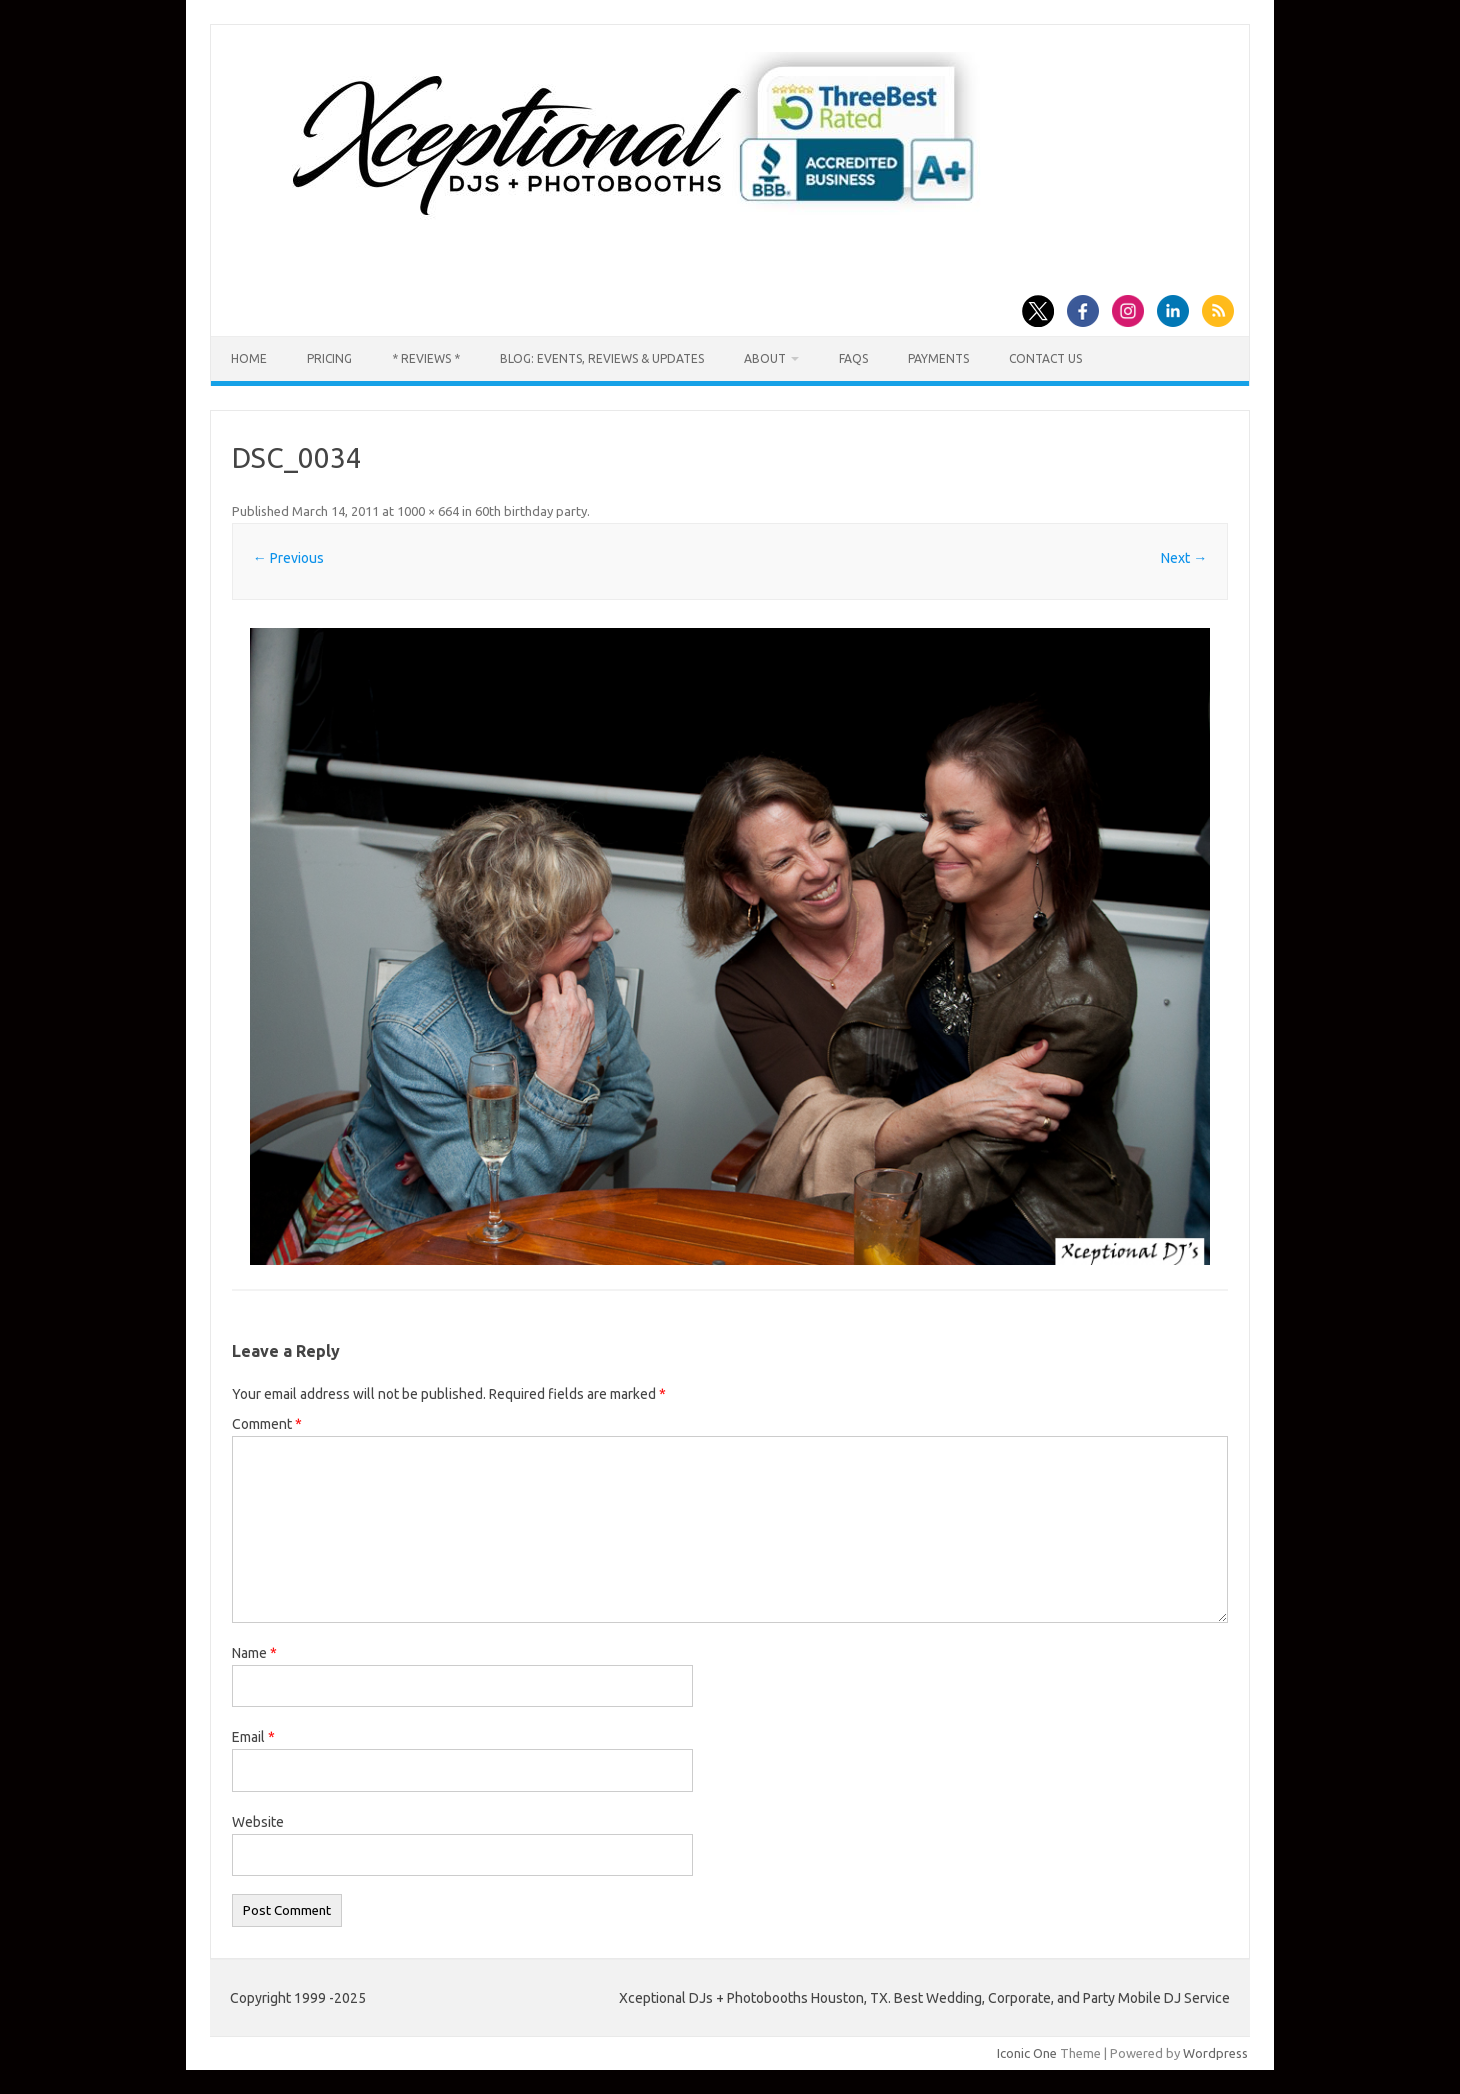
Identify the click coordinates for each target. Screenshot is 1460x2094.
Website (258, 1822)
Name (254, 1653)
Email (253, 1737)
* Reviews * (426, 358)
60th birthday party (531, 511)
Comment (267, 1424)
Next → (1184, 558)
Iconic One (1027, 2053)
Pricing (329, 358)
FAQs (853, 358)
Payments (938, 358)
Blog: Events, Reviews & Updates (602, 358)
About (765, 358)
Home (249, 358)
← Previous (288, 558)
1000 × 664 (428, 511)
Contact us (1045, 358)
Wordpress (1215, 2053)
